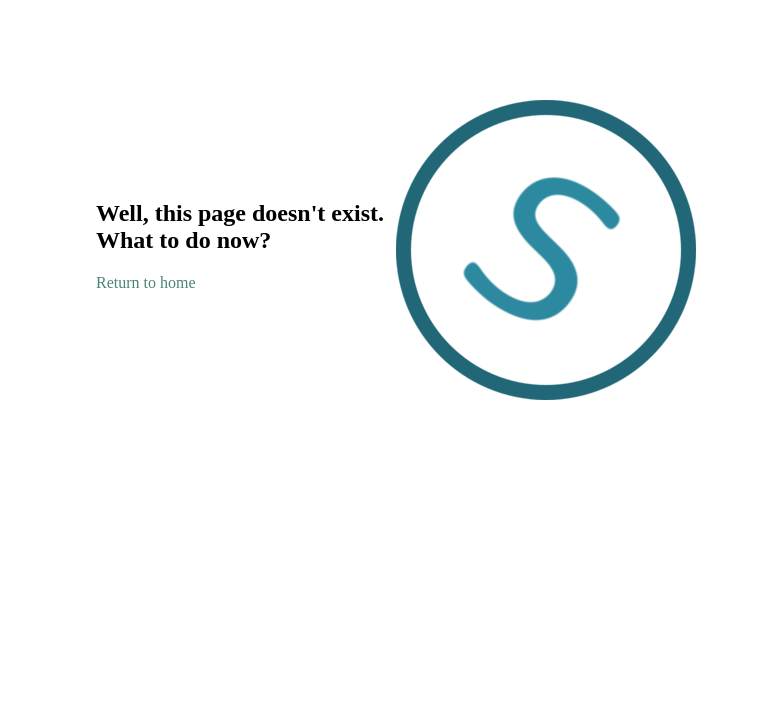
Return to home (146, 282)
